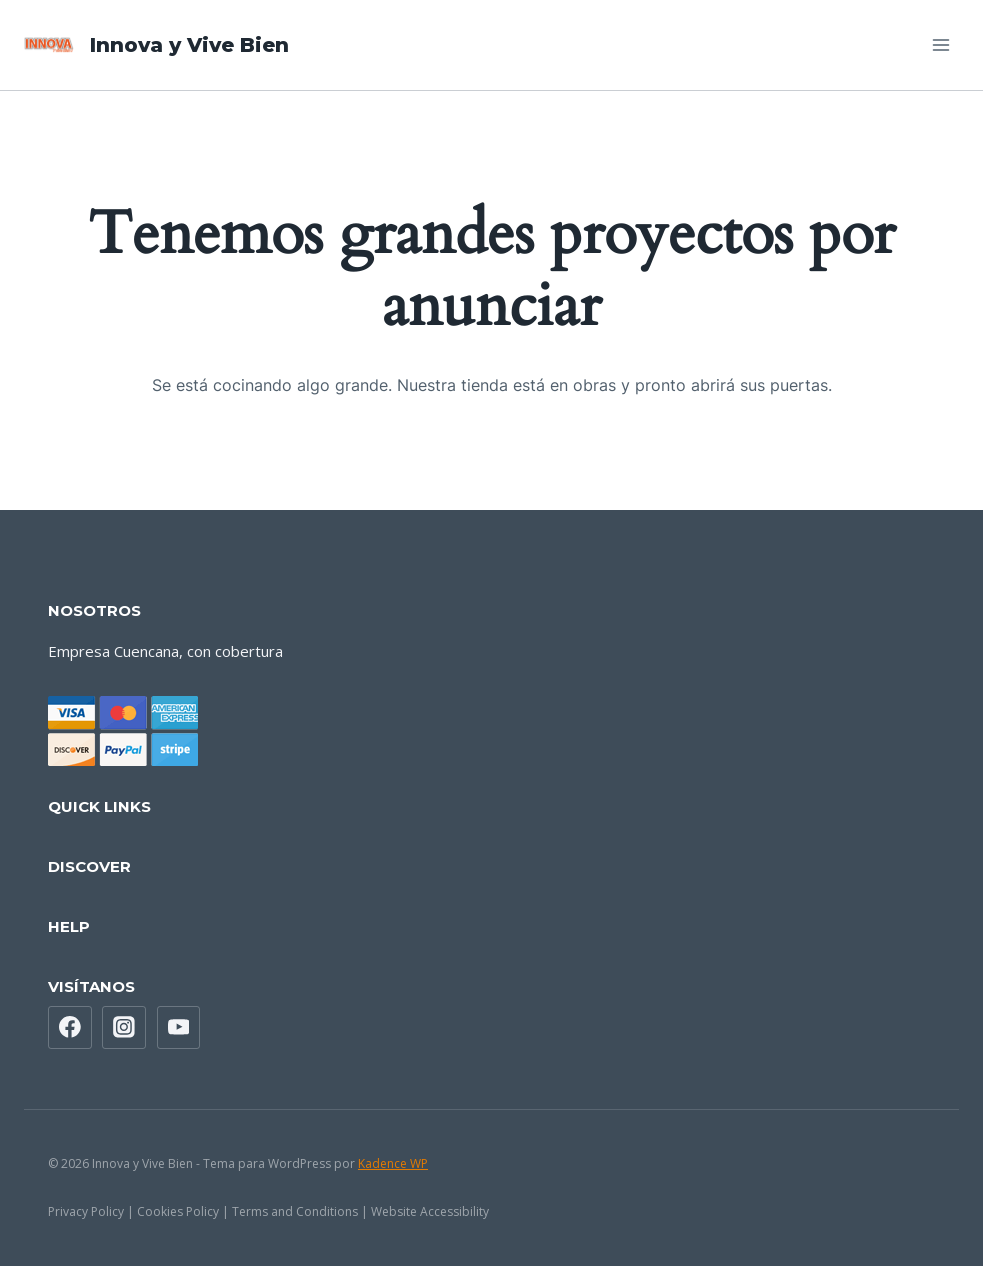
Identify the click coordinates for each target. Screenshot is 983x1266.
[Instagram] (124, 1028)
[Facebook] (70, 1028)
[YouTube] (179, 1028)
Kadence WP (393, 1163)
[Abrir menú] (940, 44)
